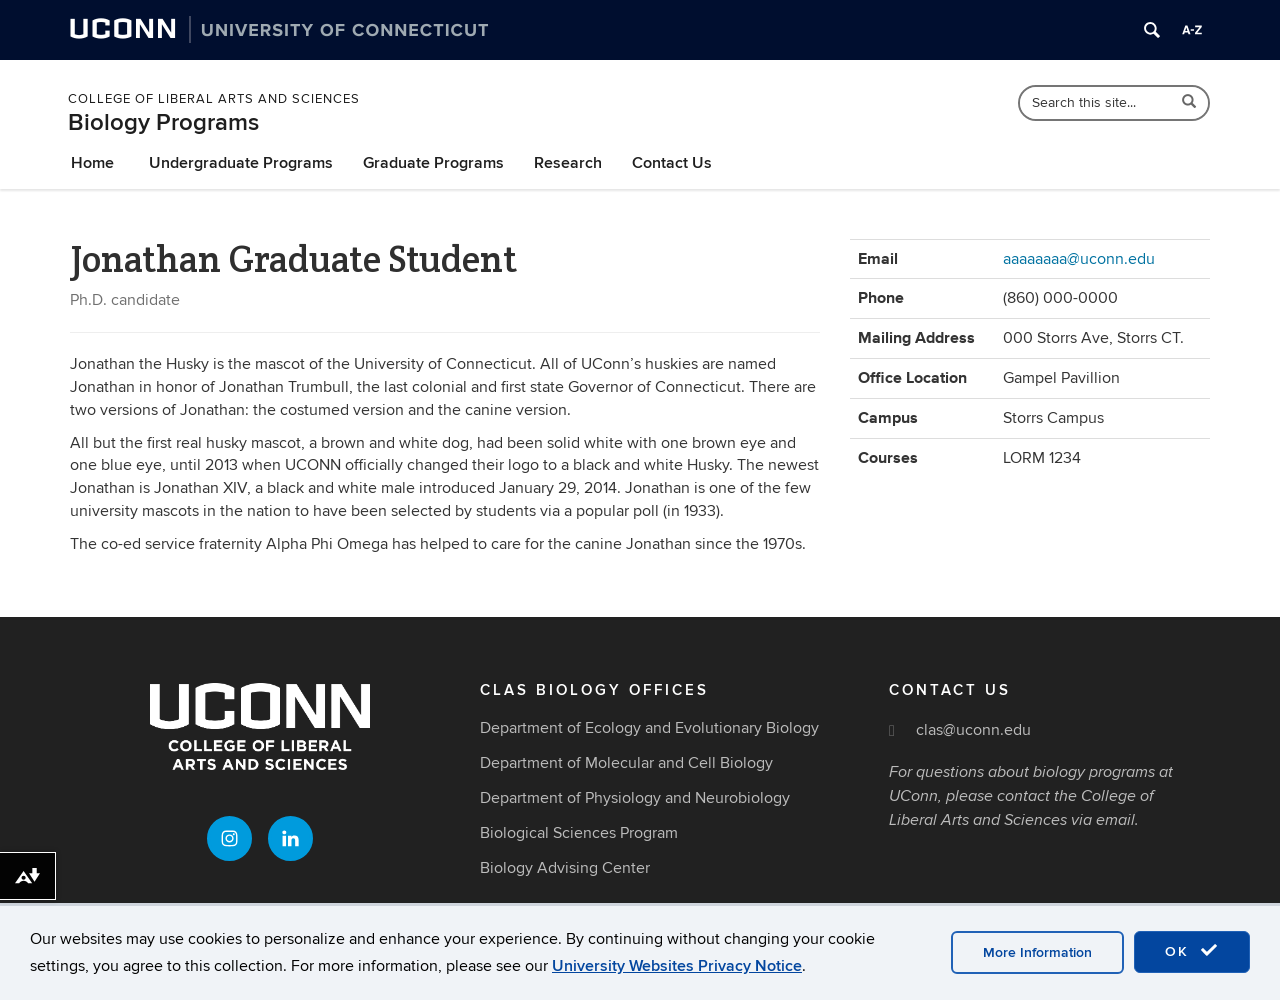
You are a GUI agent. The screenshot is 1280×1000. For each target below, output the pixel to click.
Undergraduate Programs (241, 163)
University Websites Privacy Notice (677, 966)
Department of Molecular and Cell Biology (626, 763)
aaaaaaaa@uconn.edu (1079, 259)
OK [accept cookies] (1192, 951)
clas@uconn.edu (973, 730)
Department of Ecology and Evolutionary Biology (649, 728)
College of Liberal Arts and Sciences (214, 99)
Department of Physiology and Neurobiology (635, 798)
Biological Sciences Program (579, 833)
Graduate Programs (433, 163)
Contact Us (672, 163)
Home (92, 163)
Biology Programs (163, 122)
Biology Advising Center (565, 868)
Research (568, 163)
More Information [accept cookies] (1037, 952)
